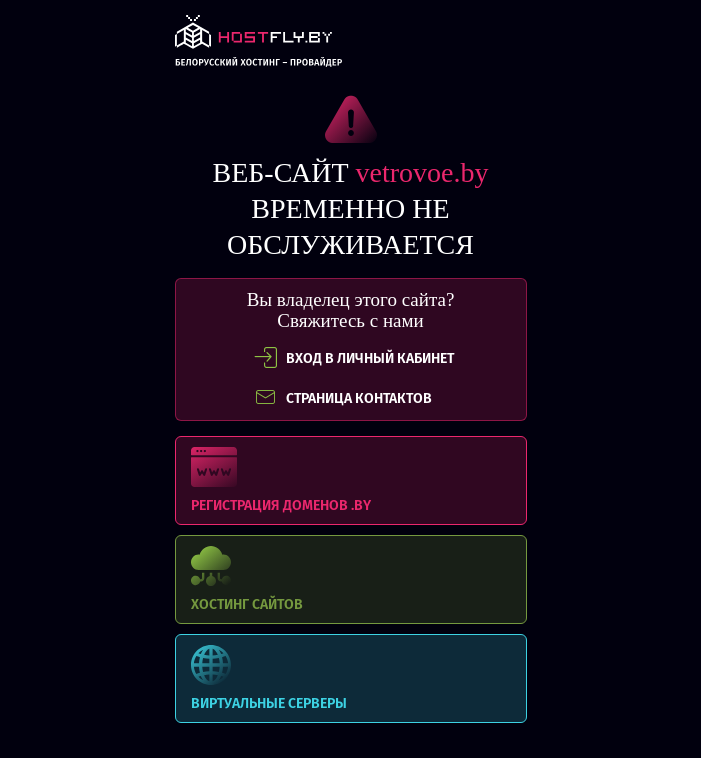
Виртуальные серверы (351, 678)
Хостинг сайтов (351, 579)
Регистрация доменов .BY (351, 480)
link (259, 46)
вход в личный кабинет (354, 358)
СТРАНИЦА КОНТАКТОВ (343, 398)
